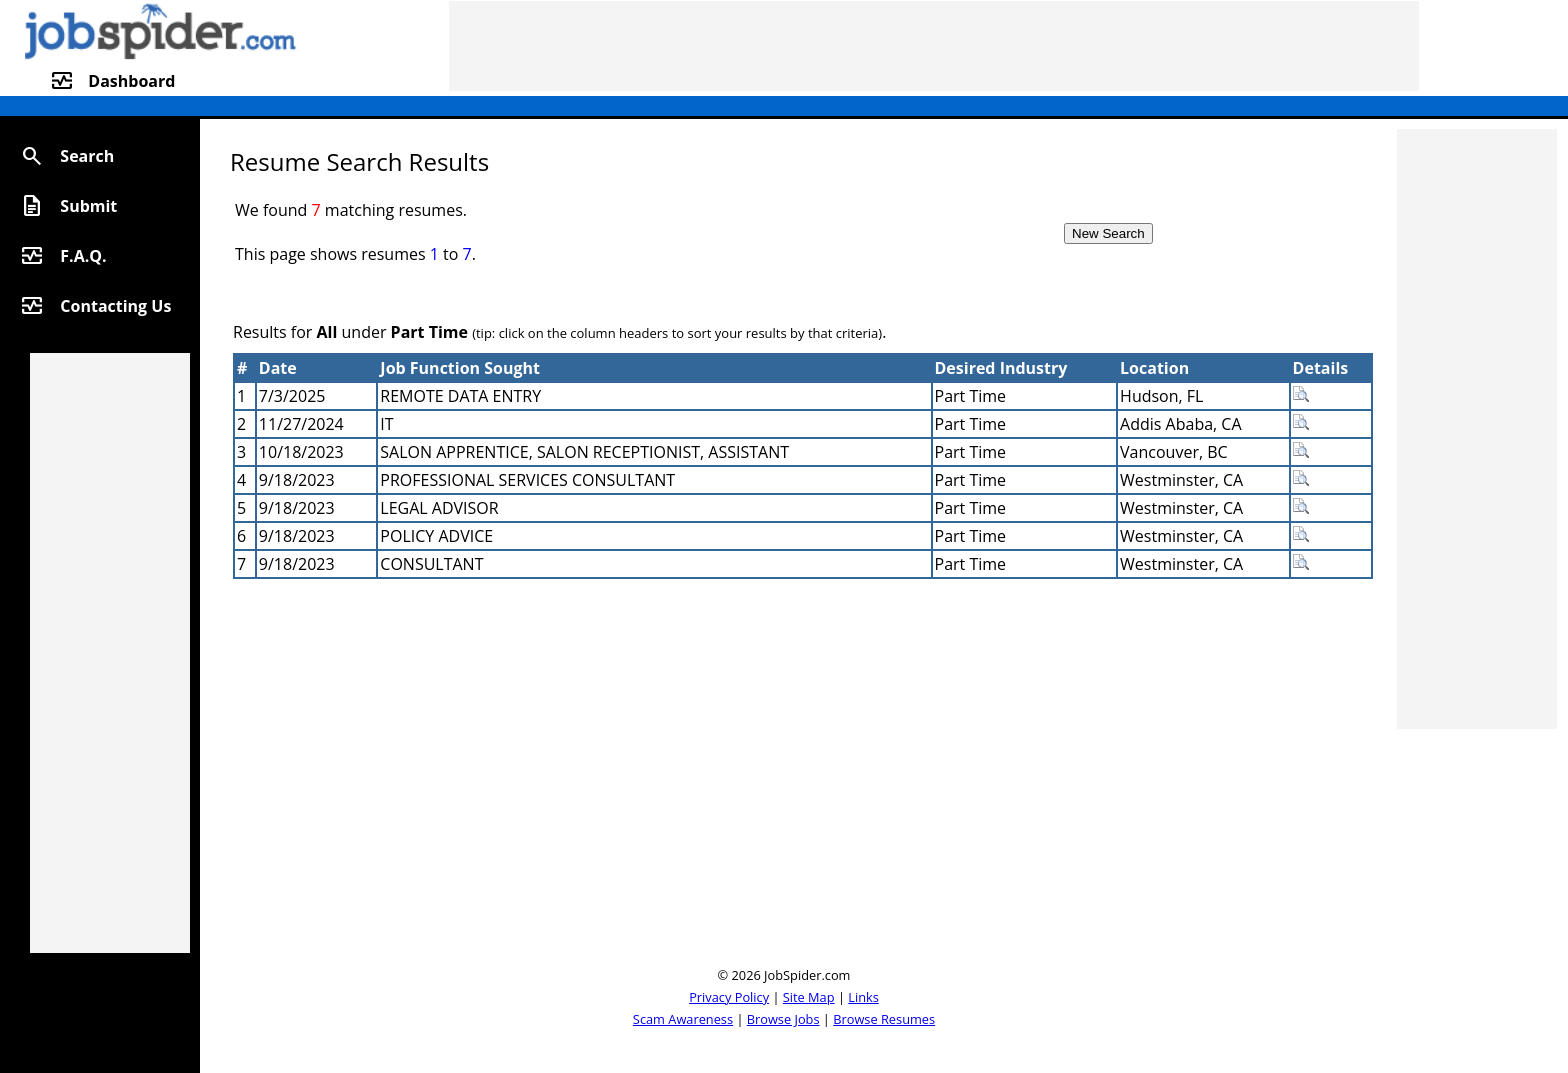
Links (863, 997)
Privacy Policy (729, 997)
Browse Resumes (884, 1019)
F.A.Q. (83, 256)
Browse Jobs (783, 1019)
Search (87, 156)
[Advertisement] (934, 46)
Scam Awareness (683, 1019)
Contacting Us (115, 306)
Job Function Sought (460, 368)
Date (278, 368)
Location (1154, 368)
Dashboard (131, 81)
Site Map (809, 997)
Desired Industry (1001, 368)
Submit (88, 206)
